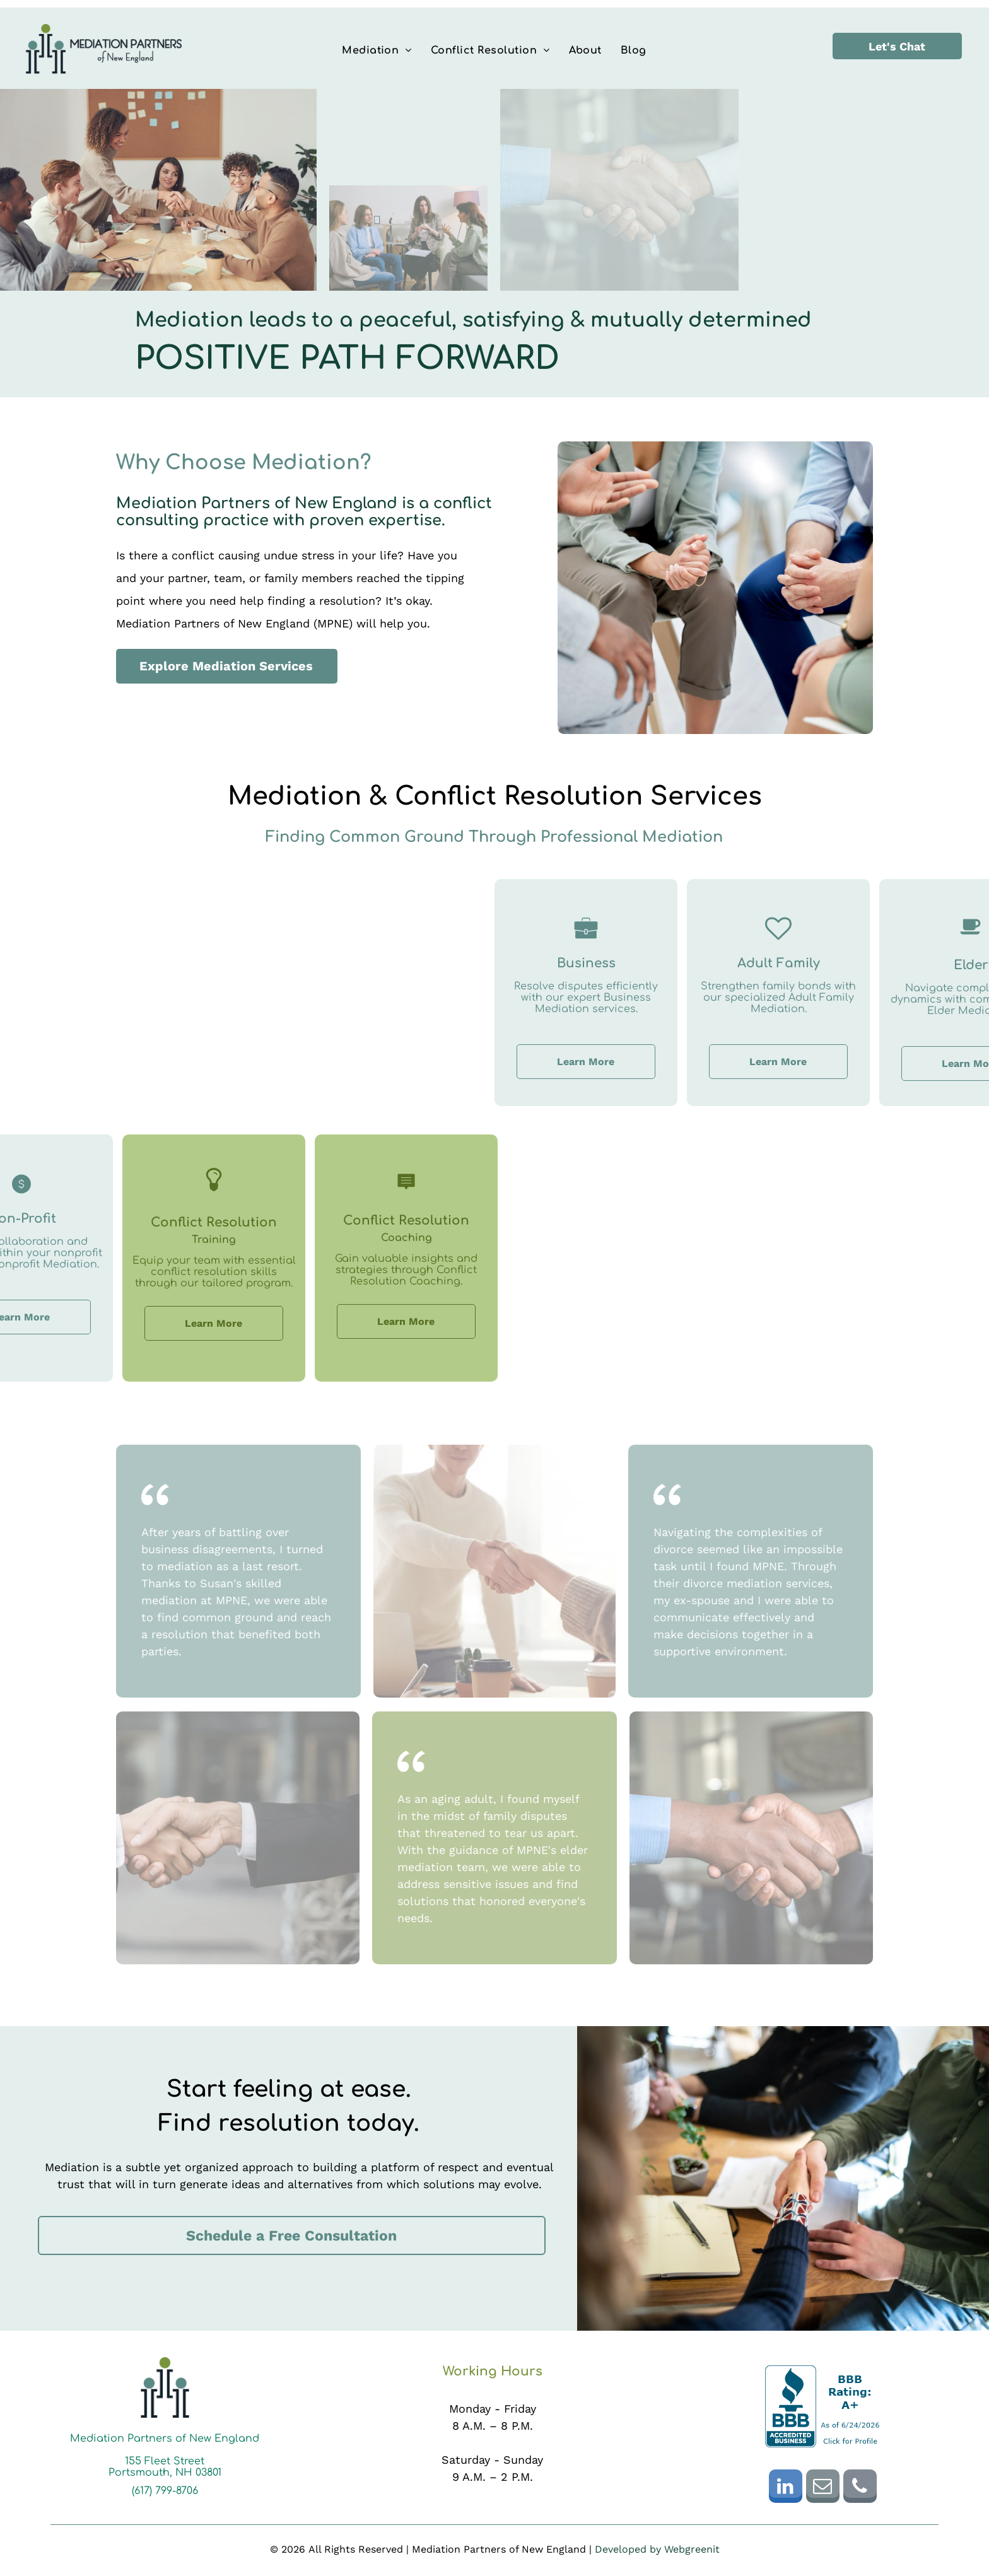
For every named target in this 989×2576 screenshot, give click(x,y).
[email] (823, 2487)
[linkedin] (785, 2487)
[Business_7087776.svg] (725, 942)
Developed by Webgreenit (657, 2549)
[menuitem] (376, 50)
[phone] (860, 2487)
